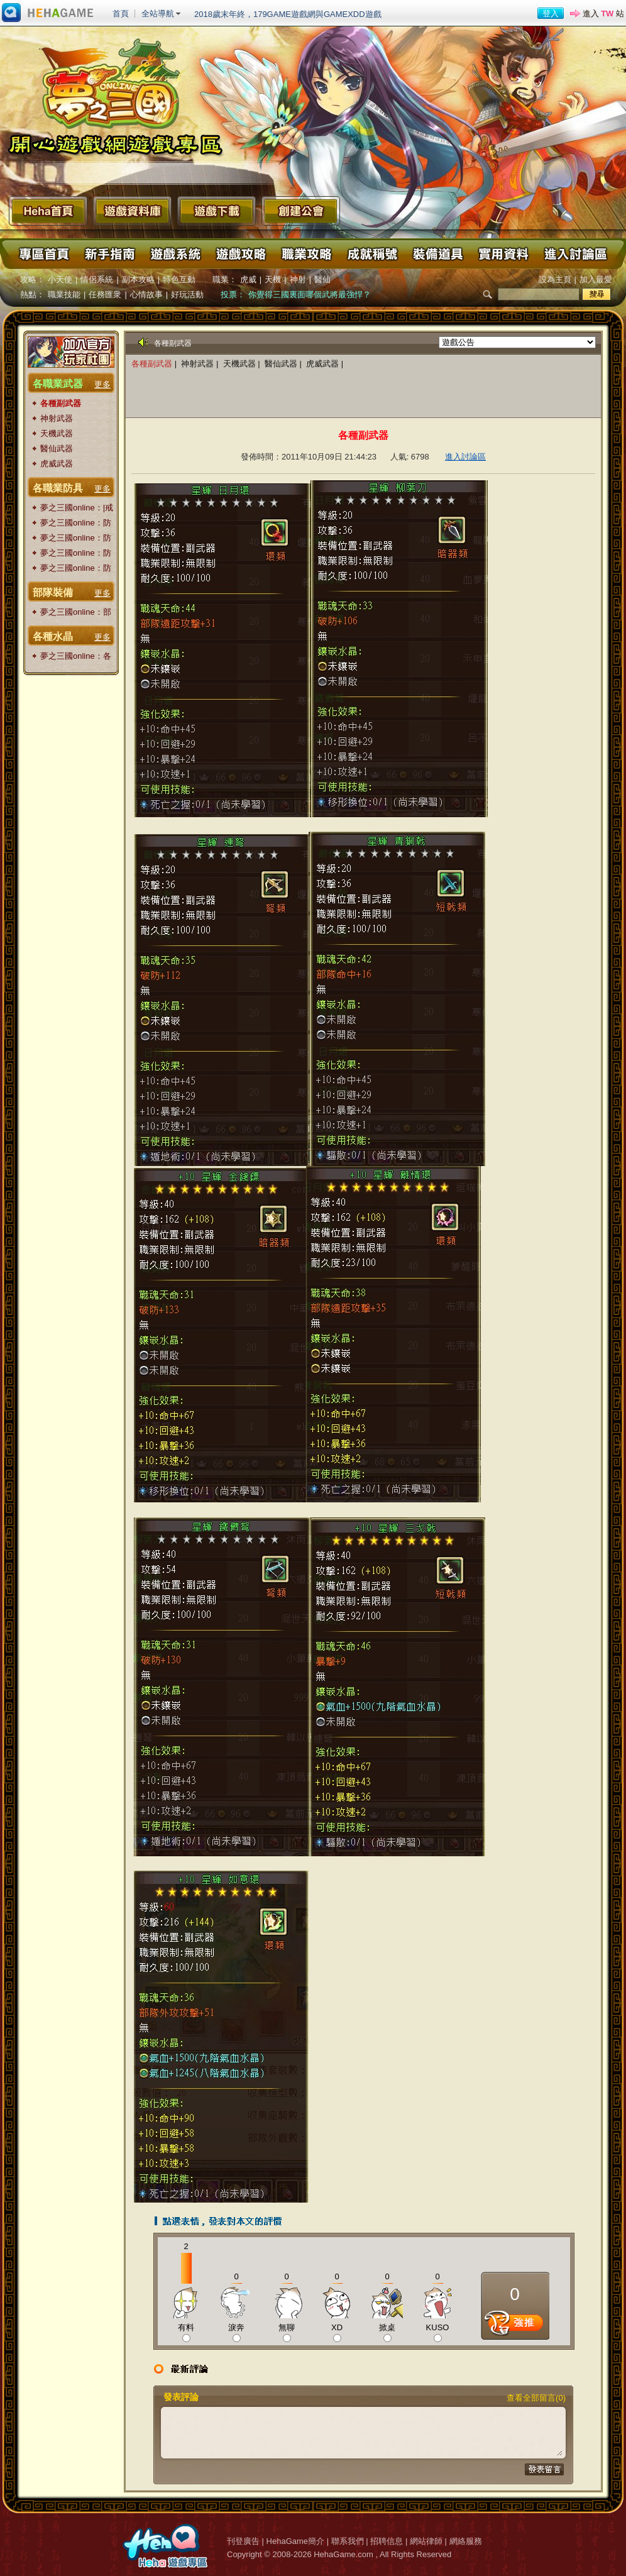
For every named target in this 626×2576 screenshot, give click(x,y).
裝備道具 (437, 254)
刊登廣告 (243, 2541)
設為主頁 (555, 279)
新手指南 (110, 254)
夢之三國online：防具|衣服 (75, 568)
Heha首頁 (48, 211)
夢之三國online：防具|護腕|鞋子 (75, 523)
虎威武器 (56, 463)
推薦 (515, 2325)
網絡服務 (465, 2541)
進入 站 (603, 13)
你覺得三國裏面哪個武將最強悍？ (309, 294)
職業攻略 (306, 254)
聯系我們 (347, 2541)
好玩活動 (187, 294)
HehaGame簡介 (295, 2541)
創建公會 (301, 211)
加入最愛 (595, 279)
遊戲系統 (175, 254)
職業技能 (64, 294)
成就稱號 (371, 254)
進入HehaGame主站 (48, 13)
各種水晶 (53, 636)
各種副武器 (60, 403)
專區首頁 (44, 254)
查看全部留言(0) (536, 2398)
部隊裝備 (53, 592)
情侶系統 (96, 279)
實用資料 (502, 254)
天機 (273, 279)
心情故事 (146, 294)
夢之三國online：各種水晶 (75, 656)
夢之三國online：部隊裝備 (75, 612)
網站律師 (426, 2541)
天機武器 (56, 433)
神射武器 (56, 418)
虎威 (248, 279)
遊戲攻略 (240, 254)
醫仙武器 (56, 448)
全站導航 (157, 13)
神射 (298, 279)
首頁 (121, 13)
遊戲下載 (216, 211)
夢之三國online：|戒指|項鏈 (76, 508)
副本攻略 (138, 279)
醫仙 (322, 279)
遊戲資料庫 (132, 211)
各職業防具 (58, 488)
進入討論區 (574, 254)
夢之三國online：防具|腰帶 (75, 538)
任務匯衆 (105, 294)
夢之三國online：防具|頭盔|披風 (75, 553)
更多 (102, 384)
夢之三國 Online (116, 94)
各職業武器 (58, 383)
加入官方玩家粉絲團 (71, 352)
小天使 (60, 279)
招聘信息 (386, 2541)
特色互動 (179, 279)
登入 (550, 13)
